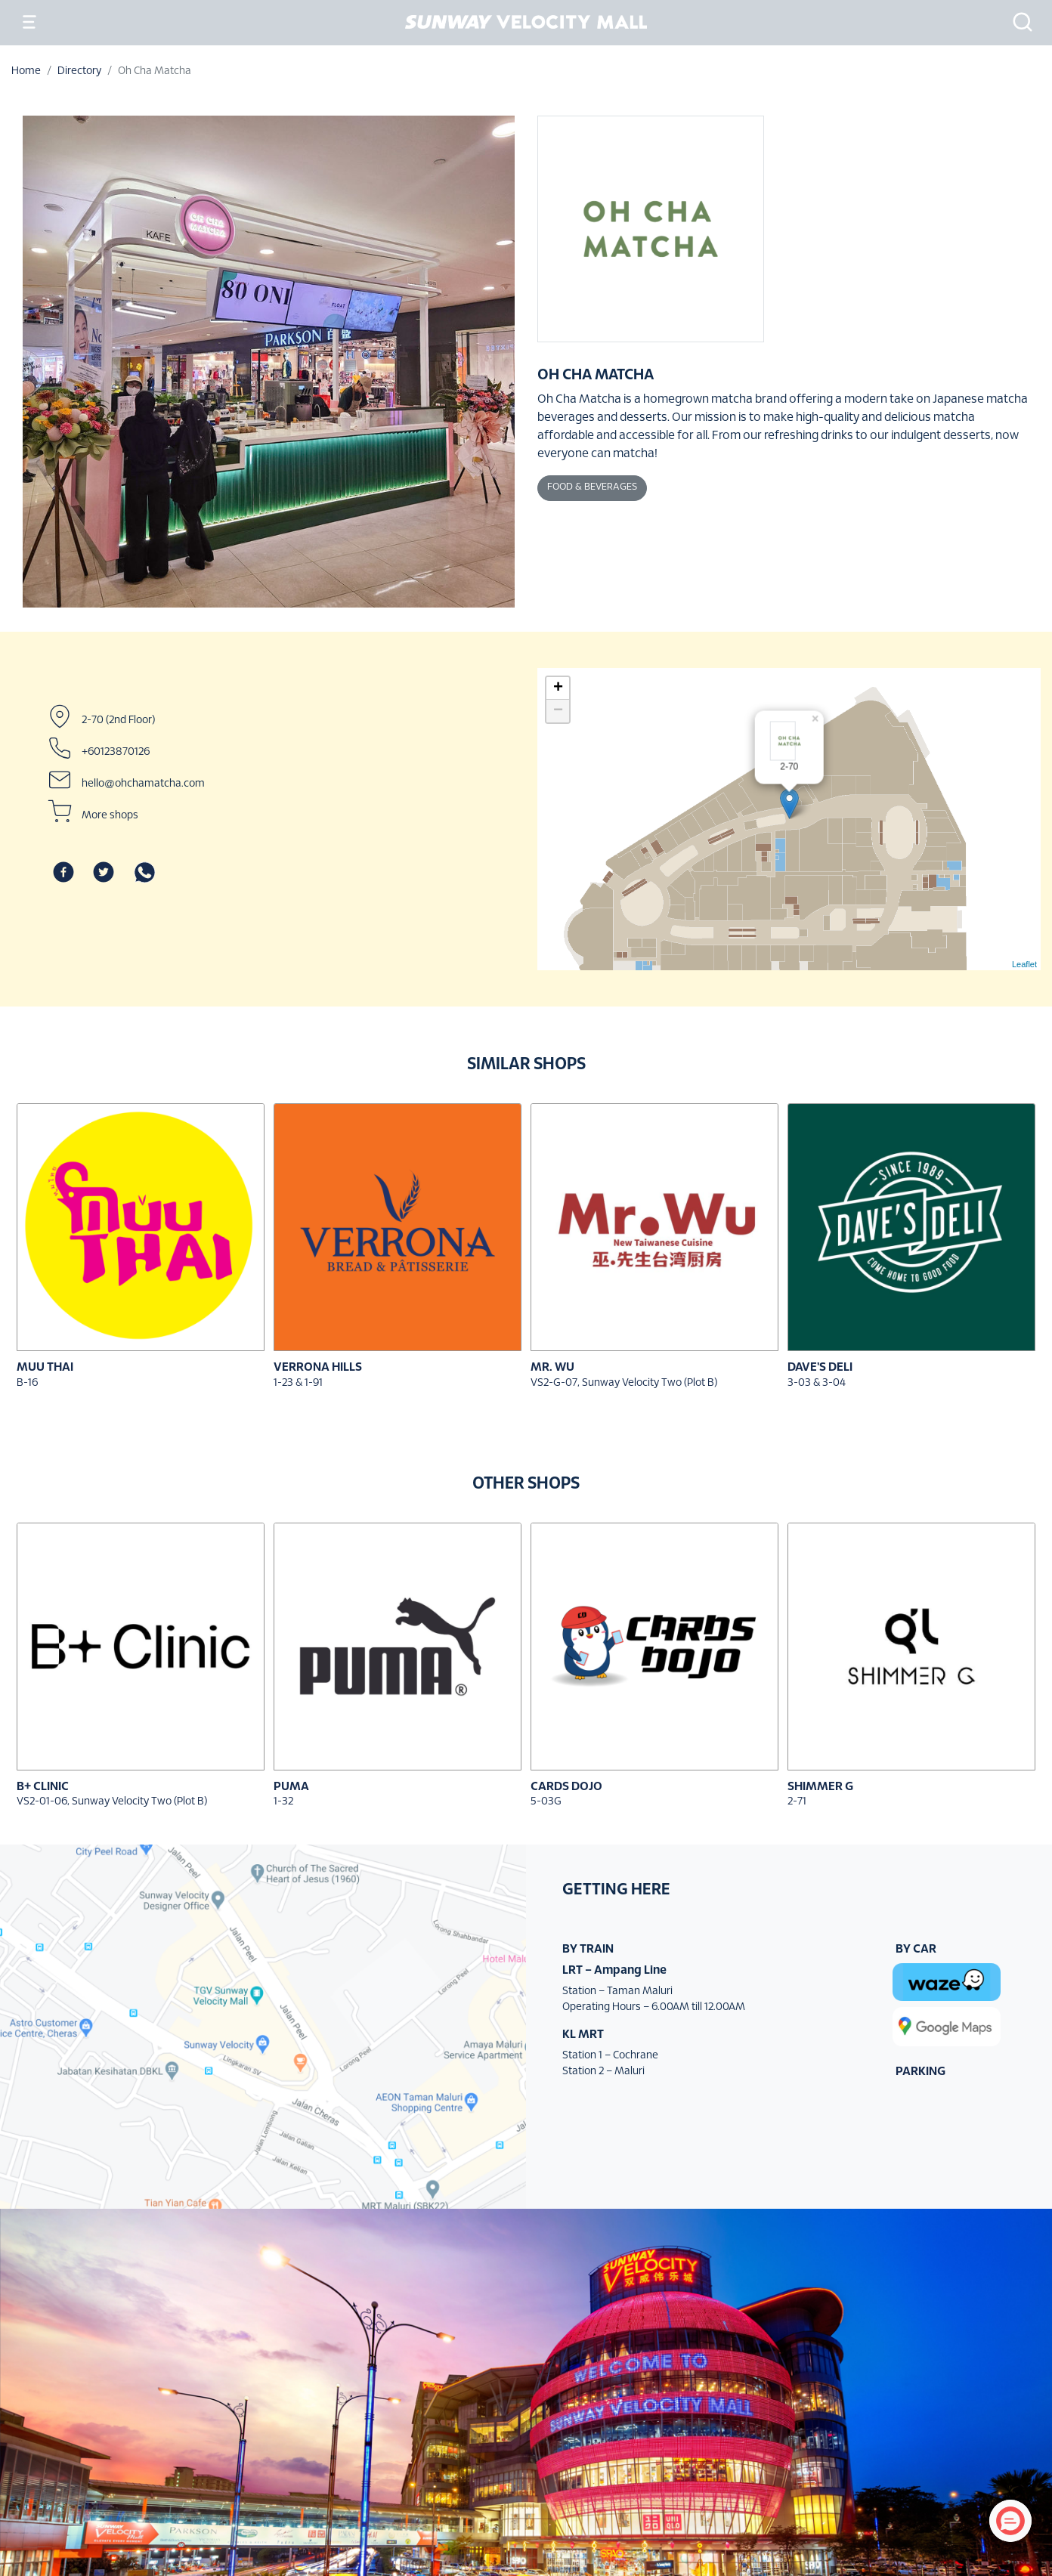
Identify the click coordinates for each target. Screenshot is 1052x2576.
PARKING (920, 2071)
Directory (79, 71)
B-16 (27, 1383)
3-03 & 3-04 (816, 1383)
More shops (110, 816)
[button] (1018, 22)
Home (26, 71)
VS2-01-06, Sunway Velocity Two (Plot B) (112, 1802)
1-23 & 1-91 (298, 1383)
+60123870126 (116, 752)
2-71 (796, 1802)
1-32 (283, 1802)
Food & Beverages (592, 487)
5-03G (546, 1802)
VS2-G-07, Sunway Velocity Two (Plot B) (624, 1383)
